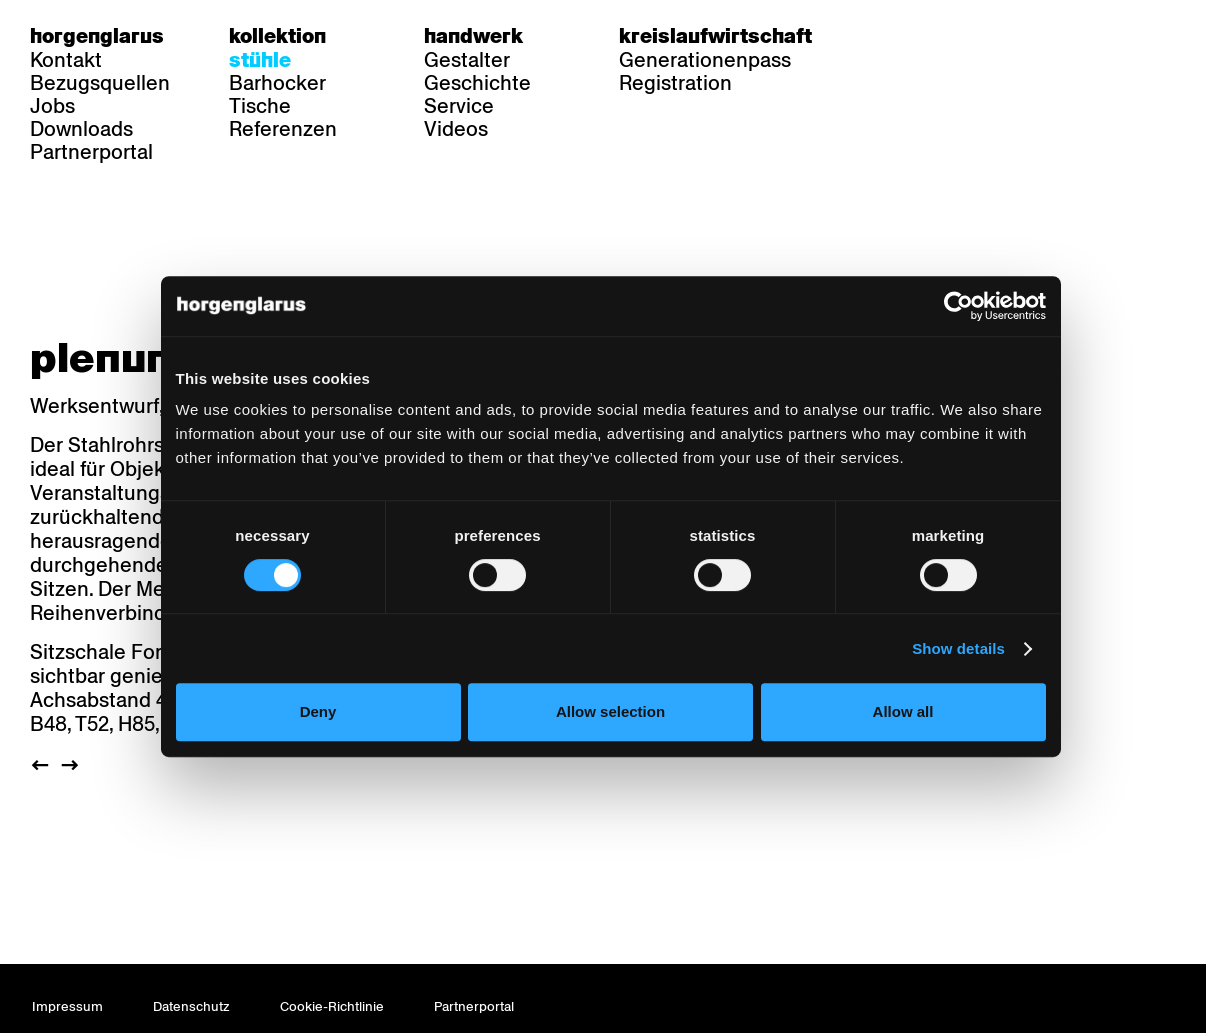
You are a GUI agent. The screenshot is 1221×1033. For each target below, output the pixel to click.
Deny (318, 711)
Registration (675, 83)
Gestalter (467, 60)
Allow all (903, 711)
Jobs (52, 106)
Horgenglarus (97, 36)
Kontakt (66, 60)
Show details (958, 648)
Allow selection (610, 711)
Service (459, 106)
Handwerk (473, 36)
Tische (260, 106)
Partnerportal (91, 152)
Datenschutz (191, 1006)
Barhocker (277, 83)
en (967, 36)
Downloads (81, 129)
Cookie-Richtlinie (332, 1006)
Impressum (67, 1006)
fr (928, 36)
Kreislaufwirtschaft (715, 36)
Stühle (260, 60)
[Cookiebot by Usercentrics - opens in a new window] (958, 306)
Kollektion (277, 36)
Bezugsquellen (100, 83)
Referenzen (283, 129)
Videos (456, 129)
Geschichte (477, 83)
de (889, 36)
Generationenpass (705, 60)
